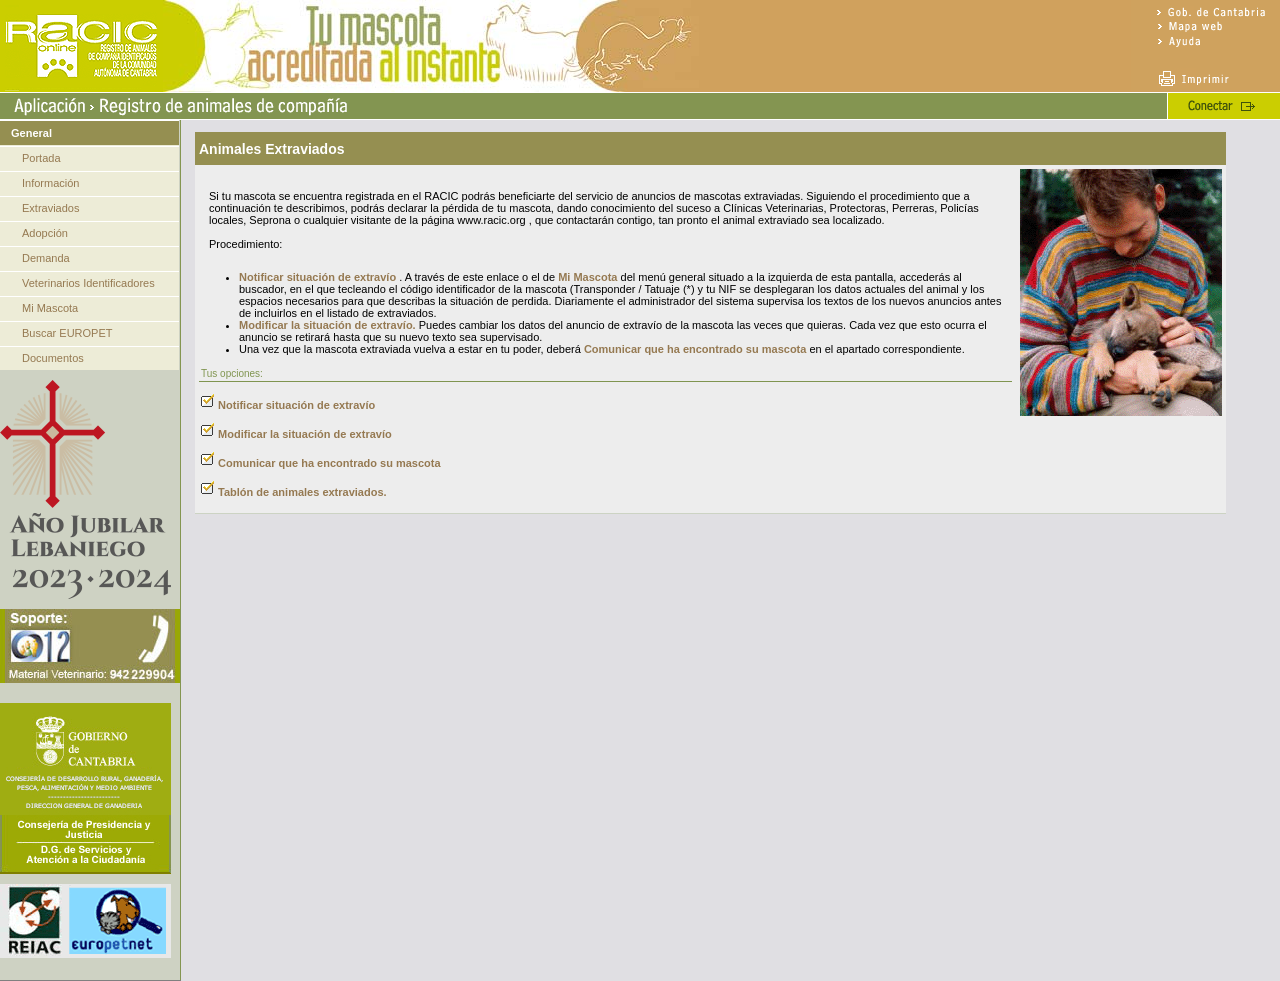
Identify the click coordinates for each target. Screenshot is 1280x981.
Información (50, 183)
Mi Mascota (50, 308)
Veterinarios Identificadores (88, 283)
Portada (41, 158)
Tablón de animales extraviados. (302, 492)
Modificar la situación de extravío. (327, 325)
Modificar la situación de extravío (305, 434)
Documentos (53, 358)
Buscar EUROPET (67, 333)
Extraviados (50, 208)
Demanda (46, 258)
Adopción (45, 233)
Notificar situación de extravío (317, 277)
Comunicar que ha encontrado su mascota (695, 349)
